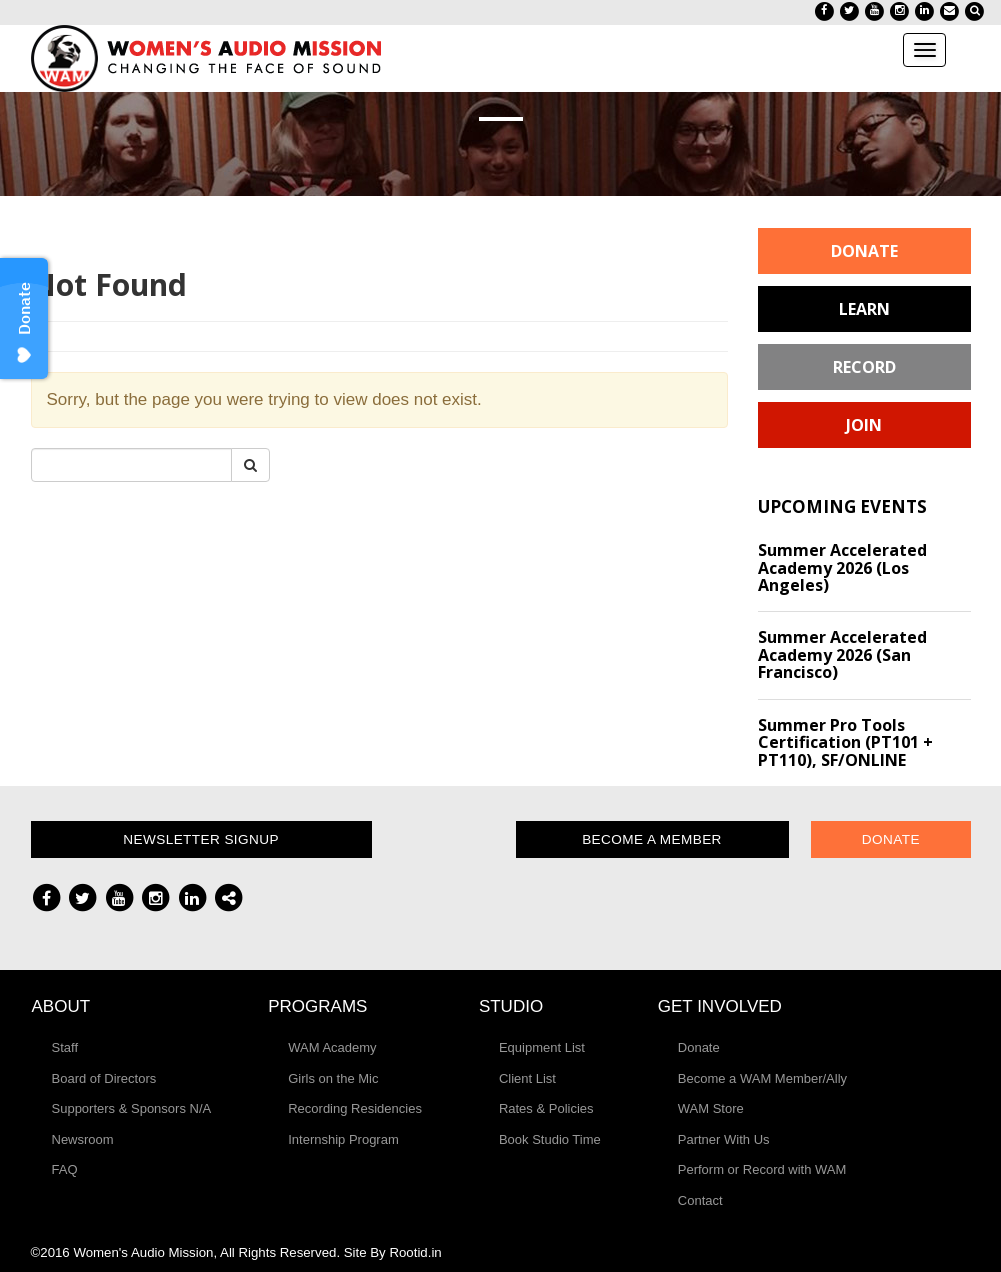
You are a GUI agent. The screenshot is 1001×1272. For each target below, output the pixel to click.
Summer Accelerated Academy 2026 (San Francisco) (842, 654)
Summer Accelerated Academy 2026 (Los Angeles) (842, 567)
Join (864, 425)
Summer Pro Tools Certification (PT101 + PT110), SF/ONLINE (845, 742)
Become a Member (652, 839)
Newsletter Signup (201, 839)
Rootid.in (415, 1252)
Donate (864, 251)
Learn (864, 309)
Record (864, 367)
